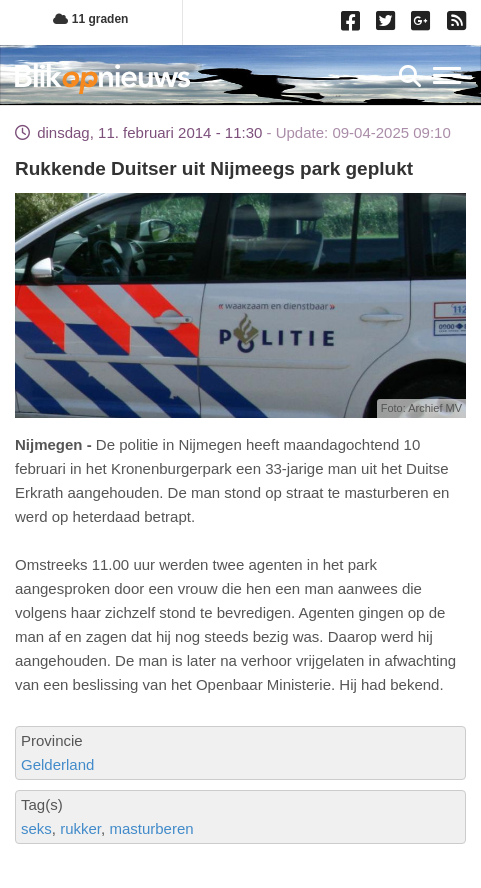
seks (36, 828)
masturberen (151, 828)
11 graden (90, 19)
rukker (80, 828)
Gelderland (57, 764)
